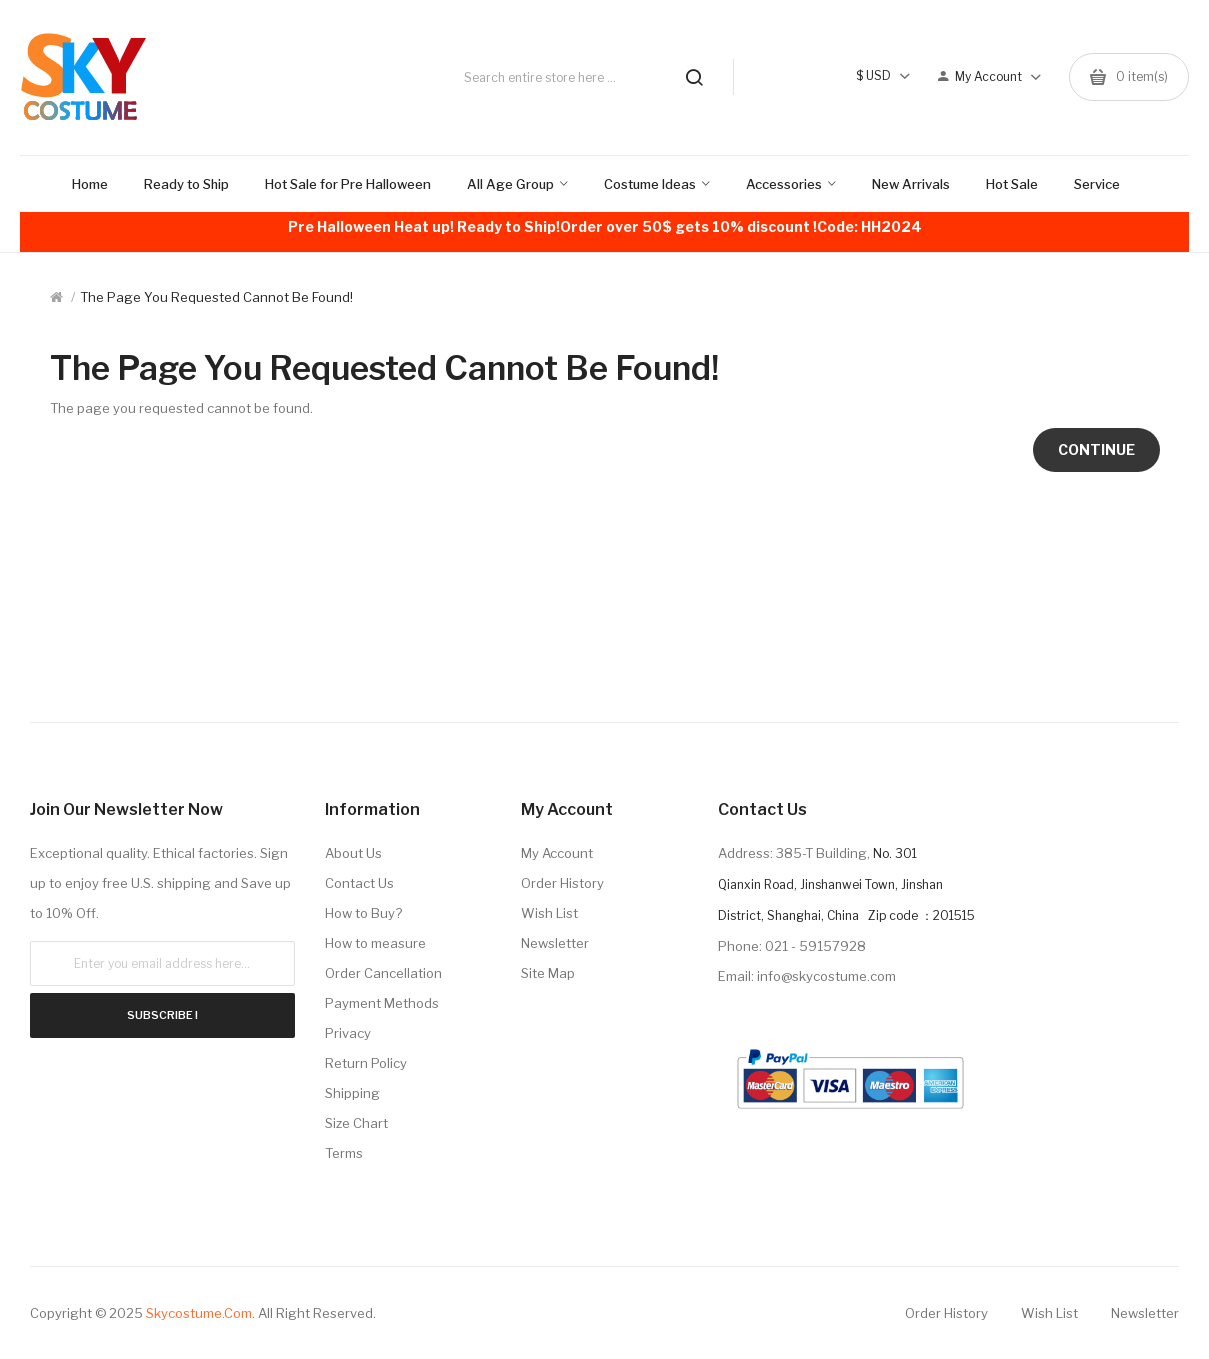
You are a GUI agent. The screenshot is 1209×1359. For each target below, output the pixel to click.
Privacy (348, 1033)
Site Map (548, 973)
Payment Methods (382, 1003)
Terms (344, 1153)
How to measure (375, 943)
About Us (353, 853)
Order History (562, 883)
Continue (1096, 449)
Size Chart (356, 1123)
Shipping (352, 1093)
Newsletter (555, 943)
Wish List (549, 913)
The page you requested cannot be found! (216, 297)
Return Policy (366, 1063)
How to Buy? (363, 913)
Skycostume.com (199, 1313)
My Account (557, 853)
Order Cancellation (383, 973)
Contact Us (359, 883)
